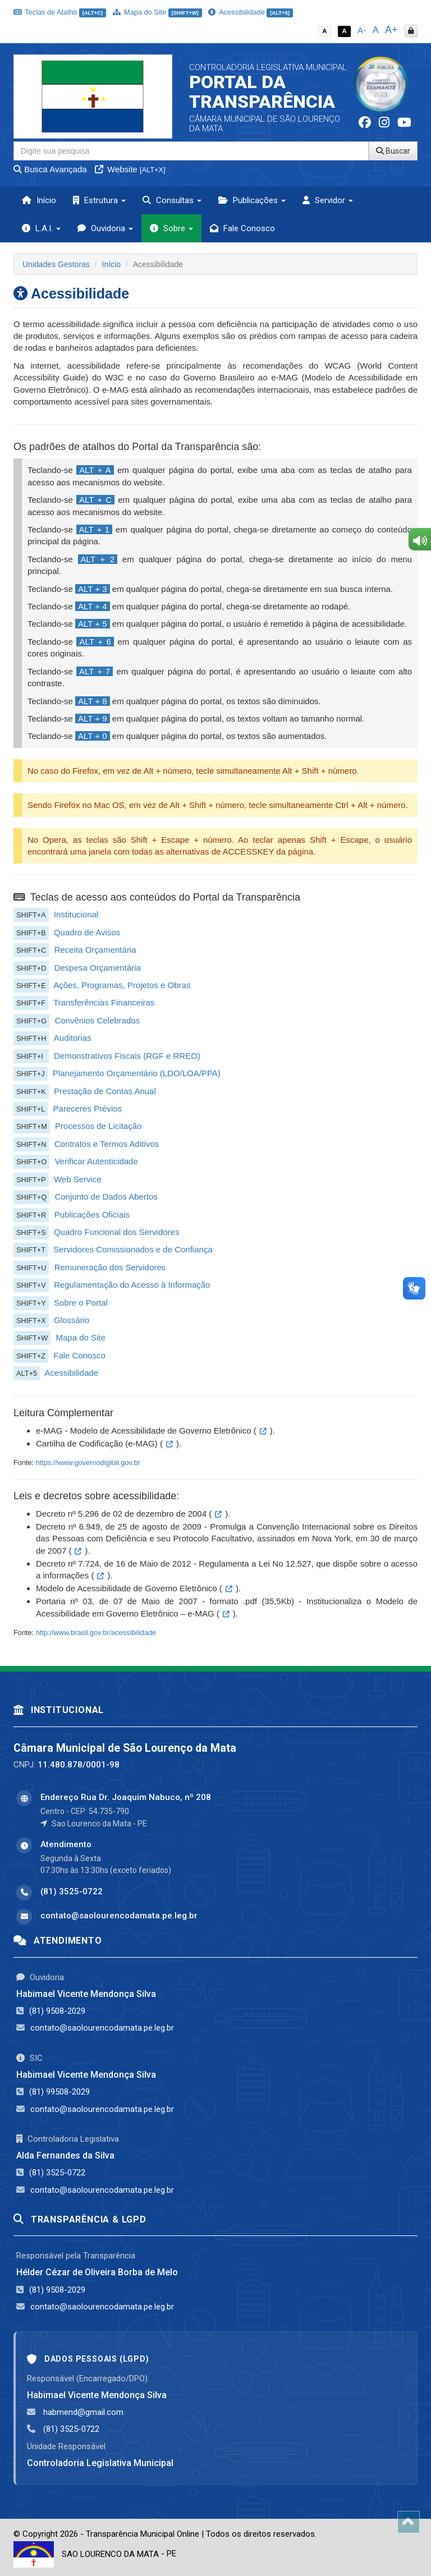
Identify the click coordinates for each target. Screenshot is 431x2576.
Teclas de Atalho (59, 12)
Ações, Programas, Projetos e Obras (121, 985)
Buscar (393, 150)
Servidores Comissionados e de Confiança (132, 1249)
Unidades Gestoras (56, 264)
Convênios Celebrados (97, 1020)
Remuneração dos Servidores (110, 1267)
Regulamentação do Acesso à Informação (132, 1284)
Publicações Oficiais (92, 1214)
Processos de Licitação (98, 1126)
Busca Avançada (50, 169)
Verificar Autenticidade (95, 1161)
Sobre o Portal (81, 1302)
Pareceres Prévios (87, 1108)
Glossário (71, 1320)
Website (130, 169)
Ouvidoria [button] (105, 228)
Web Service (78, 1179)
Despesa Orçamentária (97, 967)
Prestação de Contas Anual (105, 1091)
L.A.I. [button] (41, 228)
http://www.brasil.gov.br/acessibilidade (96, 1632)
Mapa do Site (157, 12)
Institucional (76, 914)
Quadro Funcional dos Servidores (116, 1232)
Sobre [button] (171, 228)
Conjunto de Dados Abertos (105, 1196)
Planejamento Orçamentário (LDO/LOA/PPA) (137, 1073)
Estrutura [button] (99, 200)
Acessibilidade (250, 12)
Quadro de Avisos (87, 932)
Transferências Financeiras (103, 1002)
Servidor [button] (327, 200)
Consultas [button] (172, 200)
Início (39, 200)
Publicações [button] (252, 200)
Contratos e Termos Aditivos (106, 1144)
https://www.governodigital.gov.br (88, 1462)
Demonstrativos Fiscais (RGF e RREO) (127, 1055)
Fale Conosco (242, 228)
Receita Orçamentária (95, 949)
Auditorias (72, 1038)
